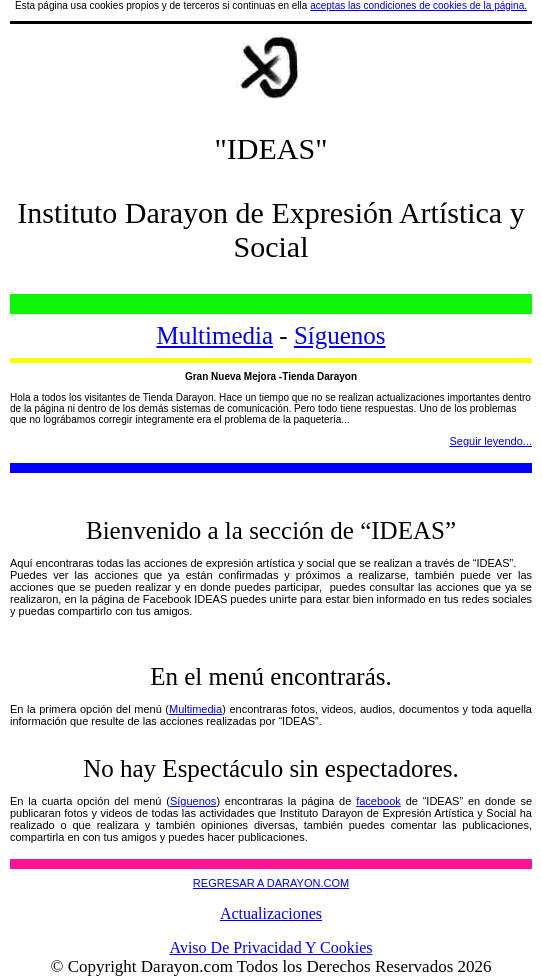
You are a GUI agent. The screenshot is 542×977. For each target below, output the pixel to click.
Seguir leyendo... (490, 441)
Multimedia (214, 335)
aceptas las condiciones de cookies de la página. (418, 5)
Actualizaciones (271, 913)
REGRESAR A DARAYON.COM (271, 883)
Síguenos (340, 335)
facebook (378, 801)
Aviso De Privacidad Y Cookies (271, 947)
